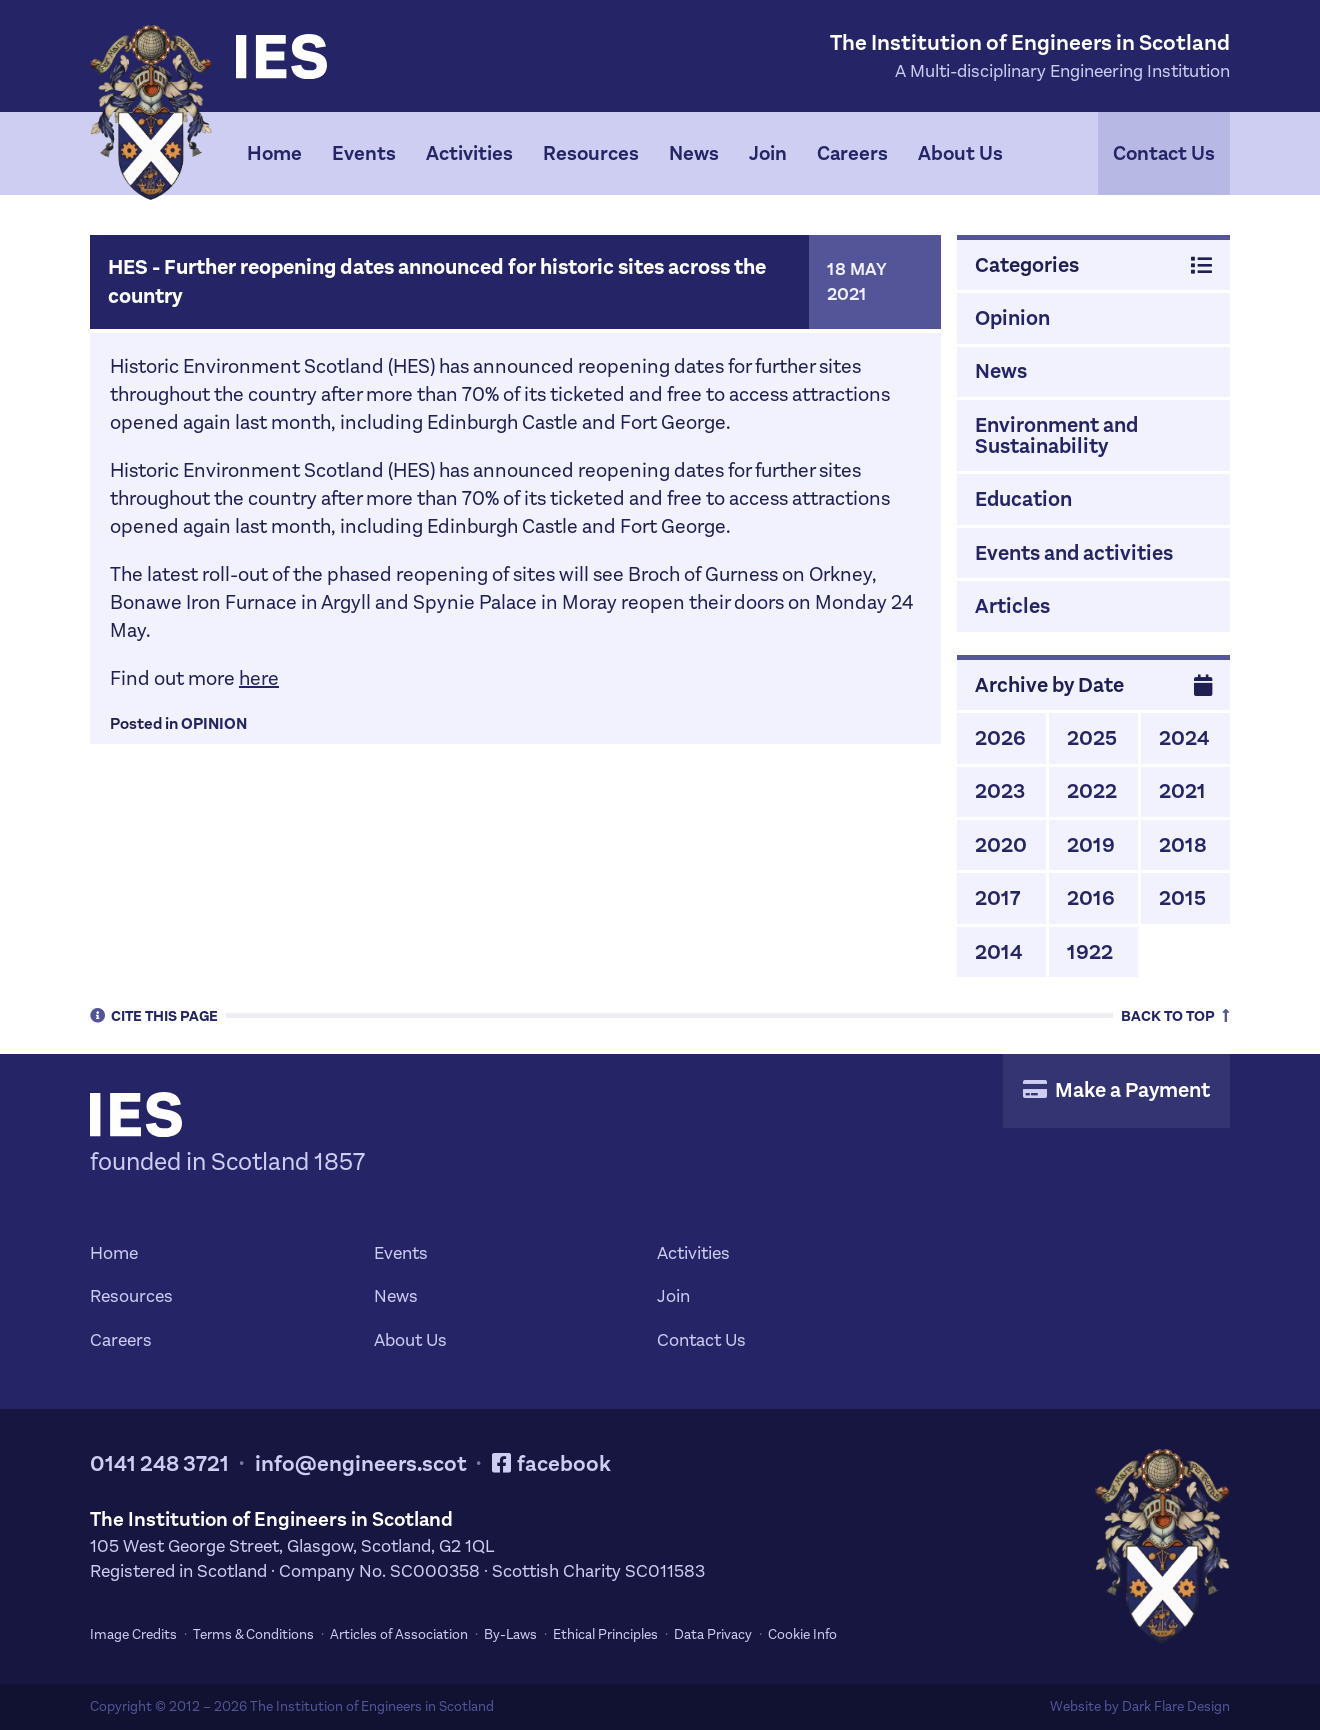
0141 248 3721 (159, 1463)
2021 (1182, 791)
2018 (1183, 845)
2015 (1182, 898)
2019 (1091, 845)
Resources (591, 153)
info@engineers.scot (361, 1463)
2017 (997, 898)
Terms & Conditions (253, 1634)
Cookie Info (802, 1634)
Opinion (214, 723)
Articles (1012, 606)
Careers (852, 153)
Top (1175, 1015)
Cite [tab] (154, 1015)
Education (1023, 499)
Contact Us (1164, 153)
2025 (1092, 738)
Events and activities (1074, 553)
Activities (469, 153)
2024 (1184, 738)
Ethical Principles (605, 1634)
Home (274, 153)
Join (768, 153)
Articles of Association (399, 1634)
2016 (1091, 898)
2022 (1092, 791)
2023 (1000, 791)
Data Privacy (713, 1634)
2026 (1000, 738)
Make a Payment (1116, 1090)
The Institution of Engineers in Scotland (372, 1706)
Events (364, 153)
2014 (998, 952)
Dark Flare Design (1176, 1706)
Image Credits (133, 1634)
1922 (1090, 952)
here (259, 678)
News (694, 153)
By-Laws (510, 1634)
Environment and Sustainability (1056, 435)
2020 (1001, 845)
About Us (960, 153)
